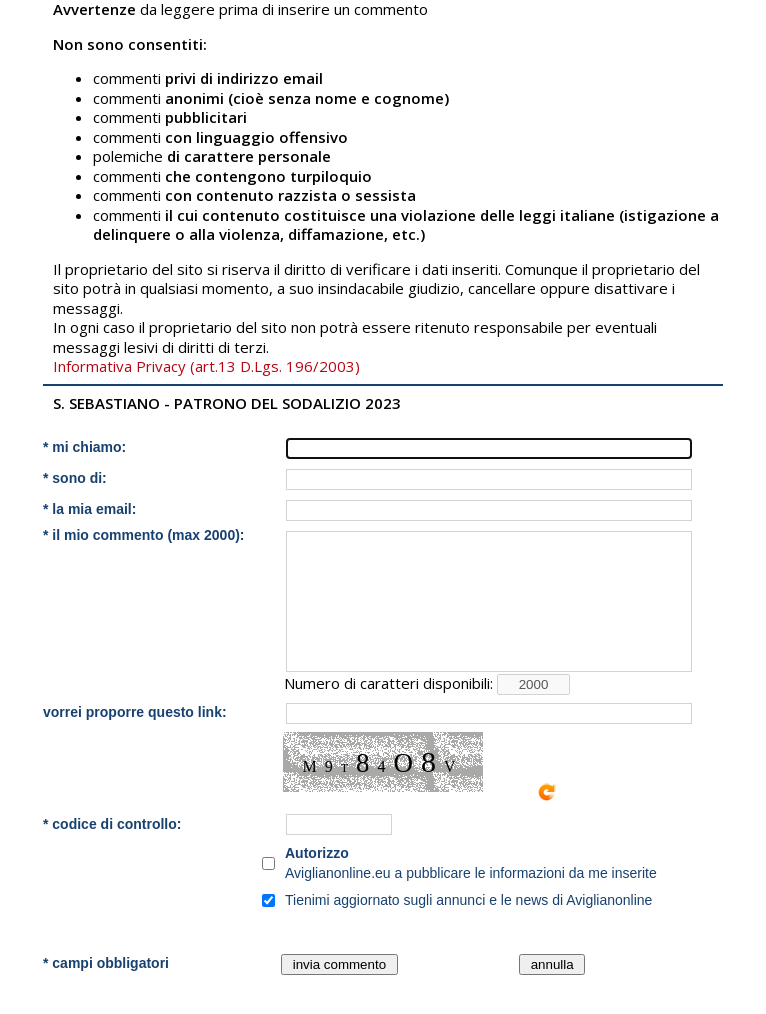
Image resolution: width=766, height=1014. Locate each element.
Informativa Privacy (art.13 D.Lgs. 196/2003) (206, 366)
